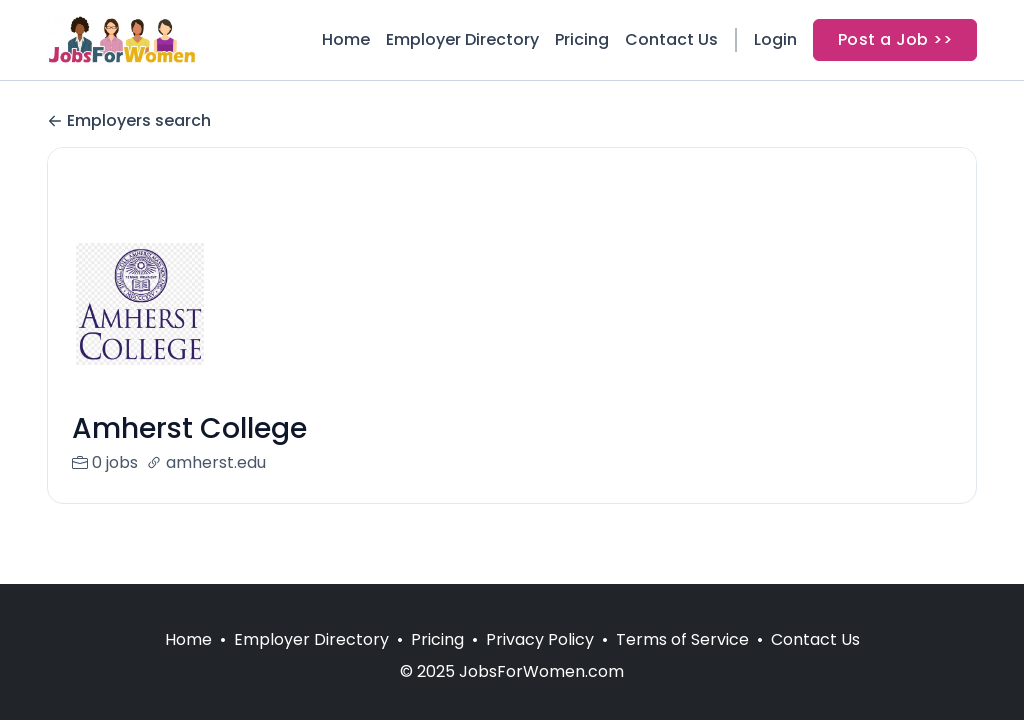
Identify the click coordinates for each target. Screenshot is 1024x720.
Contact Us (671, 39)
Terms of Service (682, 639)
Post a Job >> (895, 39)
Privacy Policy (540, 639)
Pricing (582, 39)
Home (346, 39)
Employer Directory (462, 39)
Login (775, 39)
